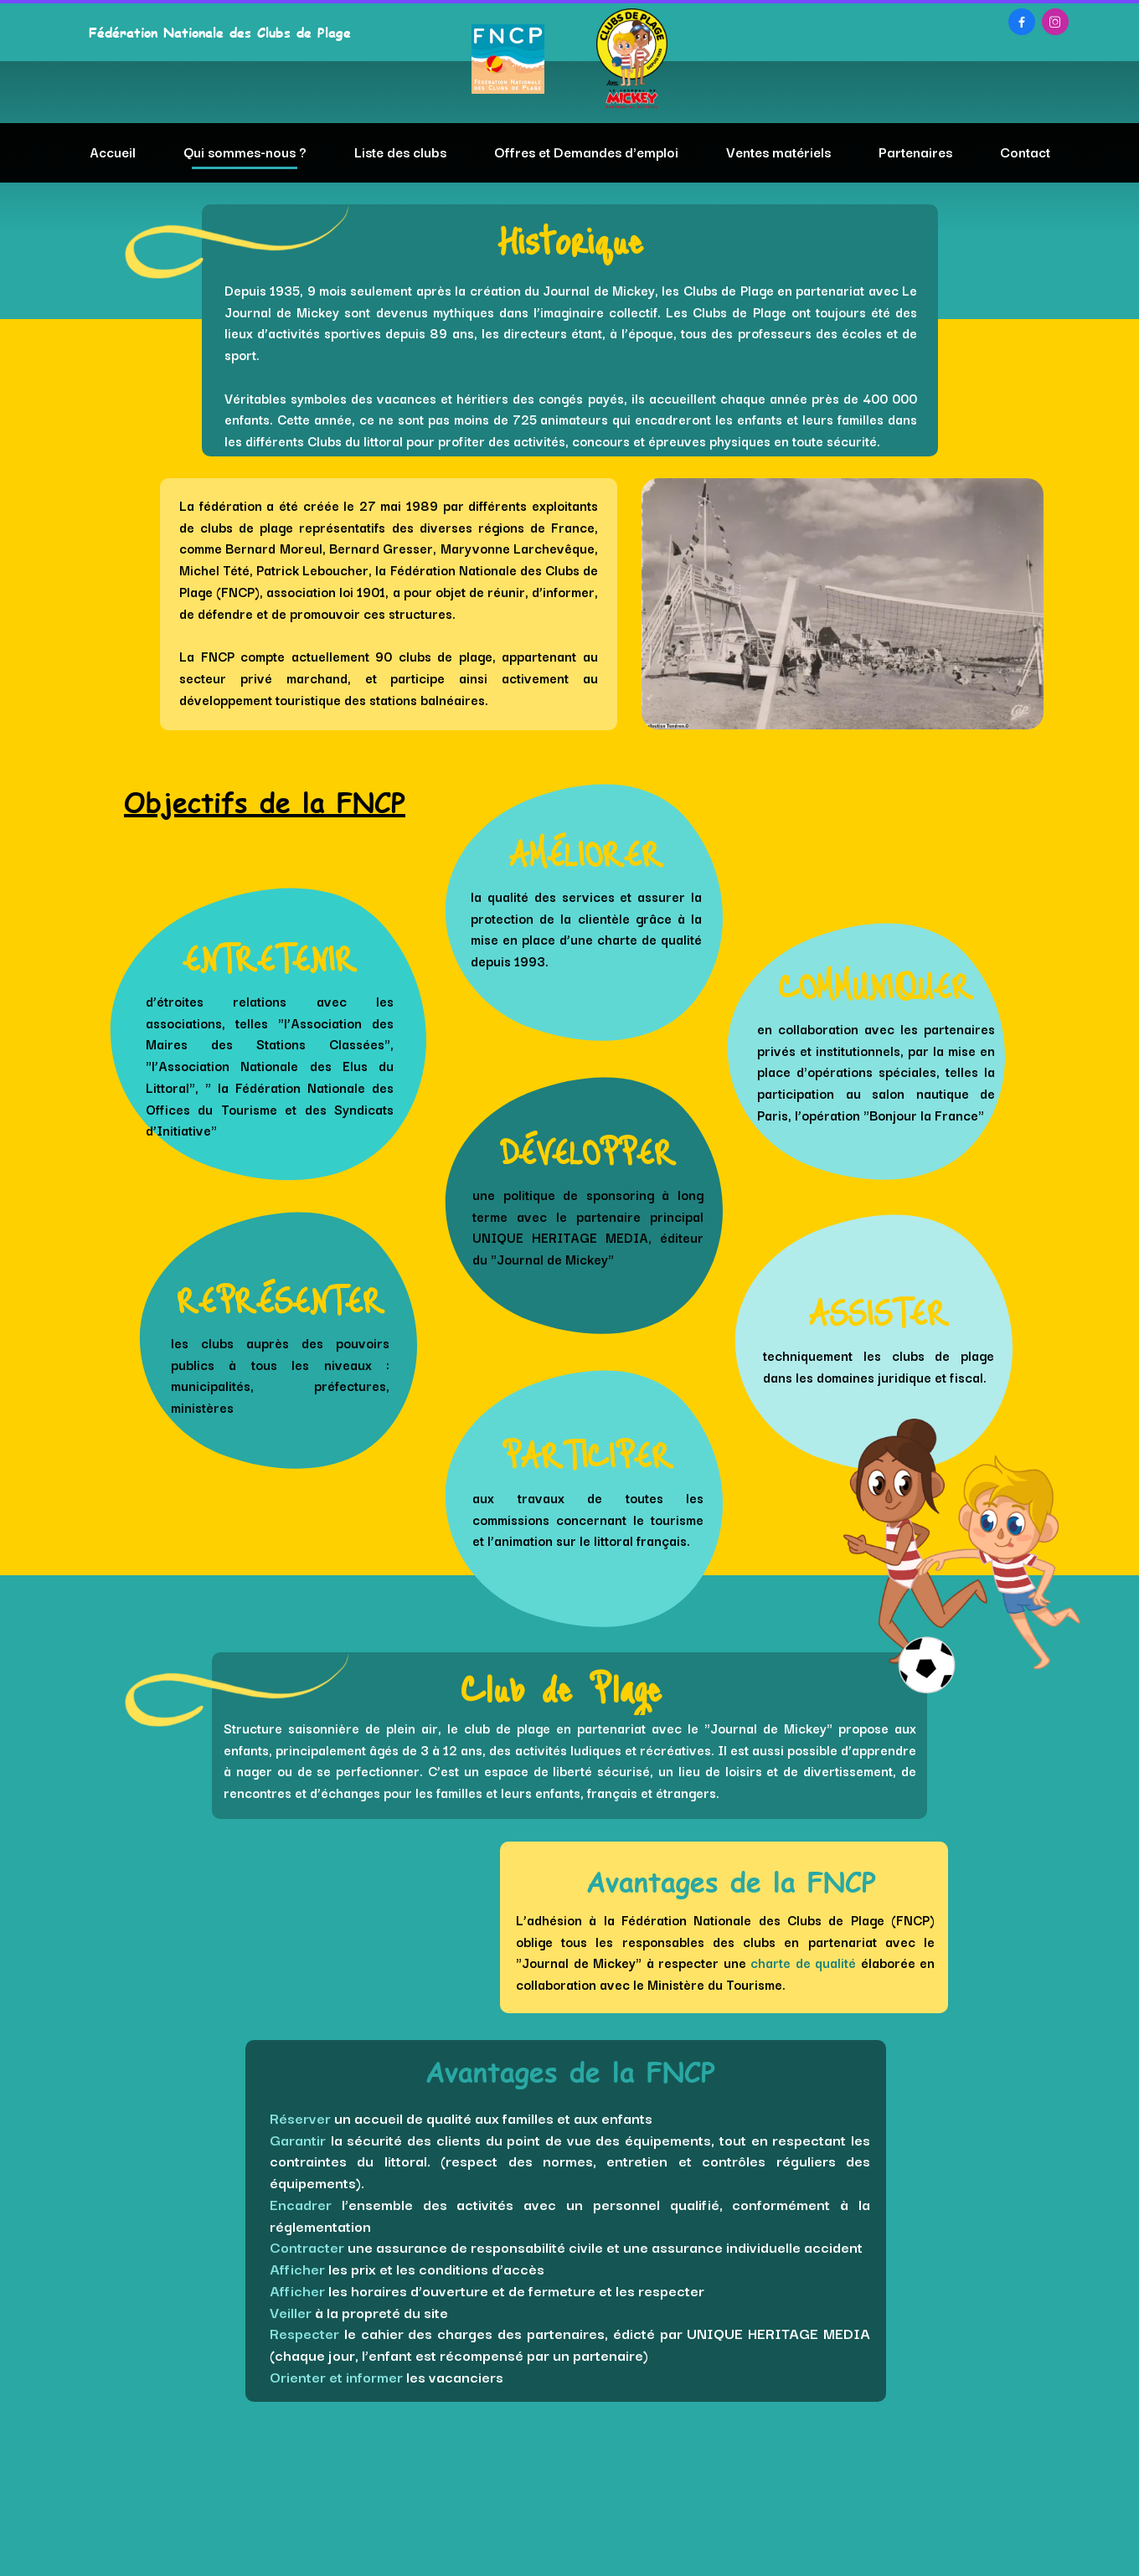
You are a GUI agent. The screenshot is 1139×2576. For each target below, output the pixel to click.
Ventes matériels (778, 151)
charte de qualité (803, 1962)
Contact (1025, 151)
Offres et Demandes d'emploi (586, 151)
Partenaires (915, 151)
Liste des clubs (400, 151)
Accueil (113, 151)
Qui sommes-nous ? (245, 151)
